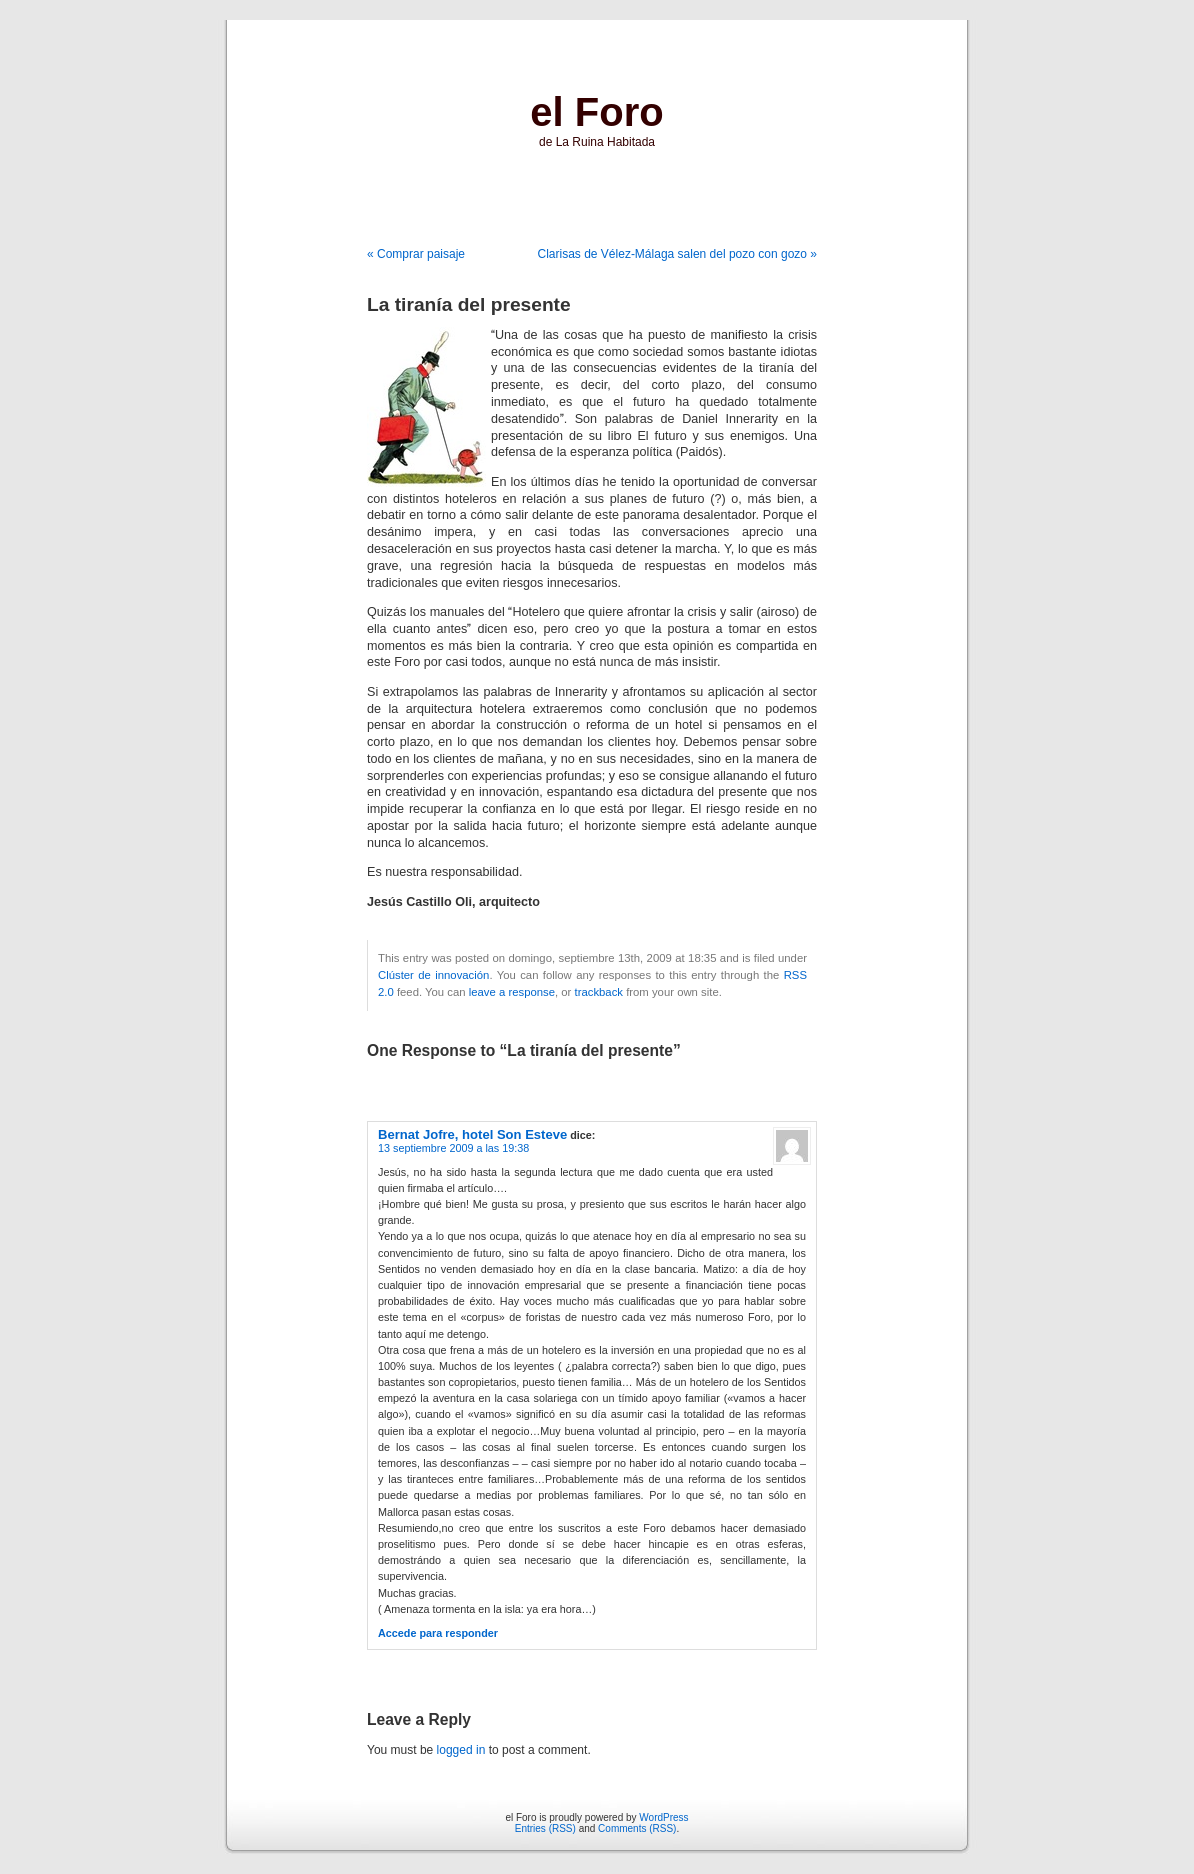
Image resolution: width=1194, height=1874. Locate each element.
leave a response (512, 992)
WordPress (663, 1817)
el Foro (596, 112)
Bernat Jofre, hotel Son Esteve (472, 1134)
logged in (461, 1750)
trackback (599, 992)
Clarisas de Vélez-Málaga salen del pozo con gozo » (678, 254)
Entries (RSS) (545, 1828)
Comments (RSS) (637, 1828)
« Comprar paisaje (416, 254)
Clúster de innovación (433, 975)
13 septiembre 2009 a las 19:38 (453, 1148)
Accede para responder (438, 1633)
